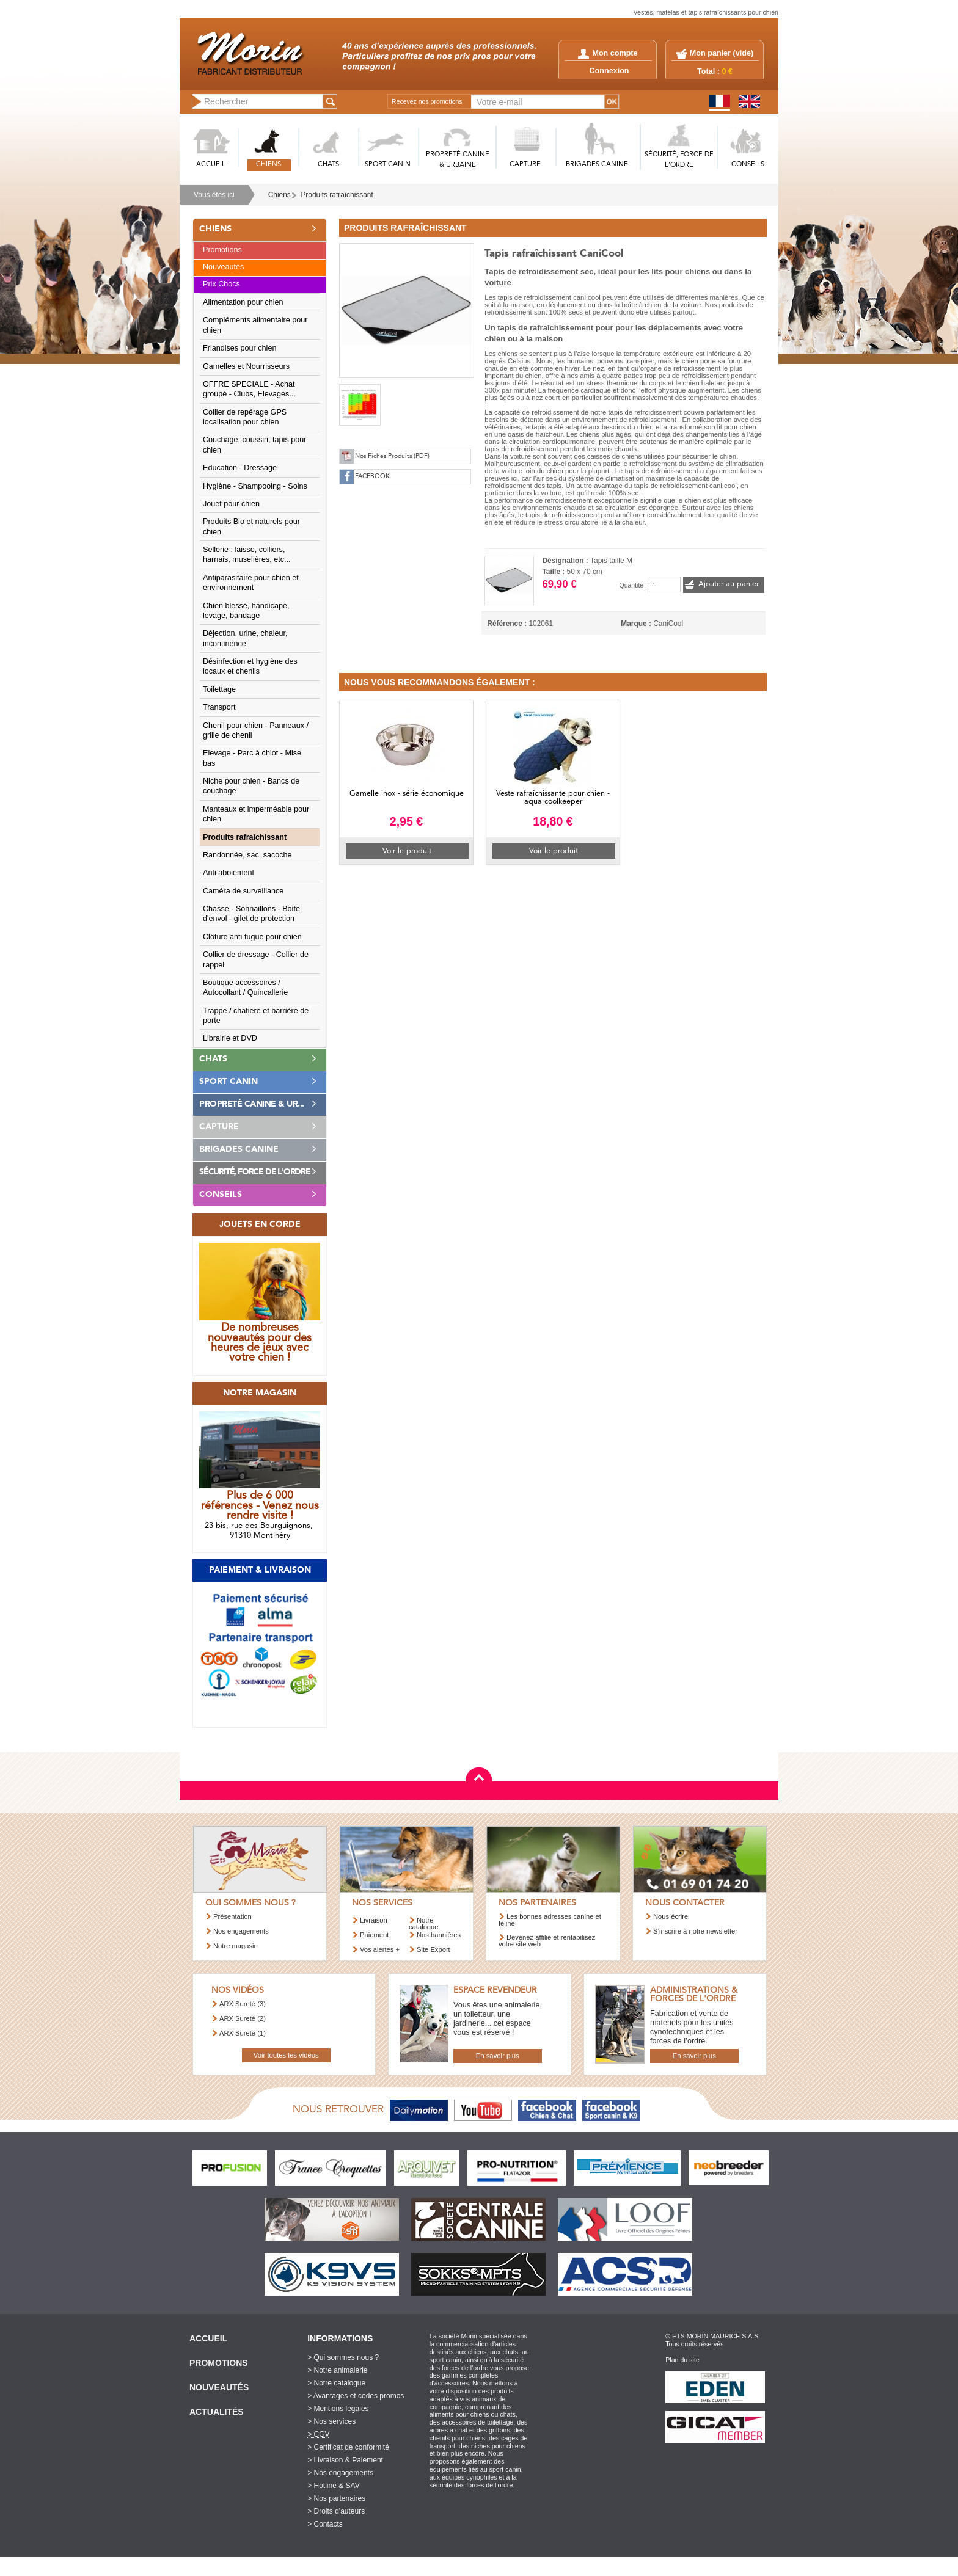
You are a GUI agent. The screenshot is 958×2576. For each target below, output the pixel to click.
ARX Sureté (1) (242, 2033)
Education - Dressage (240, 468)
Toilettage (219, 689)
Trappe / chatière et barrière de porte (256, 1015)
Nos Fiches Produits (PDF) (392, 456)
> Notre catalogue (336, 2383)
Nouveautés (223, 267)
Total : (715, 71)
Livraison (373, 1920)
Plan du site (682, 2359)
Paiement (374, 1934)
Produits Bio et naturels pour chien (251, 526)
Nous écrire (670, 1916)
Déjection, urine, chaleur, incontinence (245, 638)
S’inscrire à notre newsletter (695, 1931)
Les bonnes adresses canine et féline (550, 1920)
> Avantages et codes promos (355, 2396)
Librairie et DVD (230, 1038)
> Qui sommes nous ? (343, 2357)
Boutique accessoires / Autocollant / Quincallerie (245, 987)
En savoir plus (497, 2055)
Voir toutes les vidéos (286, 2055)
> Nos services (331, 2421)
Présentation (232, 1916)
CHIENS (268, 164)
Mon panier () (721, 53)
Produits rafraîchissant (337, 195)
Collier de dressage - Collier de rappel (256, 959)
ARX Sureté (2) (242, 2018)
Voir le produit (406, 851)
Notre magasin (235, 1945)
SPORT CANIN (388, 164)
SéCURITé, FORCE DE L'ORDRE (679, 160)
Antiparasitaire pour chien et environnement (251, 582)
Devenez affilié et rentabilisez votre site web (547, 1941)
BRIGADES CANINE (597, 164)
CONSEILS (747, 164)
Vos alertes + (380, 1949)
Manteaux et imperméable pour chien (256, 814)
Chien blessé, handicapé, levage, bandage (246, 611)
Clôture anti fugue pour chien (252, 937)
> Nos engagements (340, 2473)
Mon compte (607, 53)
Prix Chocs (221, 284)
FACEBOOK (372, 476)
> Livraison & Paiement (345, 2460)
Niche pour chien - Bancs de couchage (251, 786)
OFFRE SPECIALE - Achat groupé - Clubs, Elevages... (249, 389)
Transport (219, 707)
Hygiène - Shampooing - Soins (255, 486)
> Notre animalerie (337, 2370)
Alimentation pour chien (243, 302)
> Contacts (325, 2524)
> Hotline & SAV (333, 2485)
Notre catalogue (424, 1923)
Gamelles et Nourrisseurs (246, 366)
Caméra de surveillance (243, 891)
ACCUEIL (210, 164)
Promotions (222, 250)
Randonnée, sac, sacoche (247, 855)
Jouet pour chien (231, 504)
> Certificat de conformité (348, 2447)
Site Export (433, 1949)
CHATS (328, 164)
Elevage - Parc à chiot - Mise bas (252, 758)
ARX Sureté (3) (242, 2003)
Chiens (279, 195)
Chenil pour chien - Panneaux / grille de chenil (256, 730)
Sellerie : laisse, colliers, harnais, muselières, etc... (247, 554)
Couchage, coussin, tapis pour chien (254, 444)
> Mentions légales (337, 2408)
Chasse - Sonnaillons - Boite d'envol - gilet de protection (251, 913)
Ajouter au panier (728, 584)
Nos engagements (241, 1931)
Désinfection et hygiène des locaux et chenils (250, 666)
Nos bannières (439, 1934)
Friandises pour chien (239, 348)
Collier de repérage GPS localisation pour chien (245, 417)
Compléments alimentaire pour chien (255, 325)
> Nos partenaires (336, 2498)
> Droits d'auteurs (336, 2511)
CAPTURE (525, 164)
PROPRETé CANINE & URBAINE (457, 160)
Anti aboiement (228, 872)
